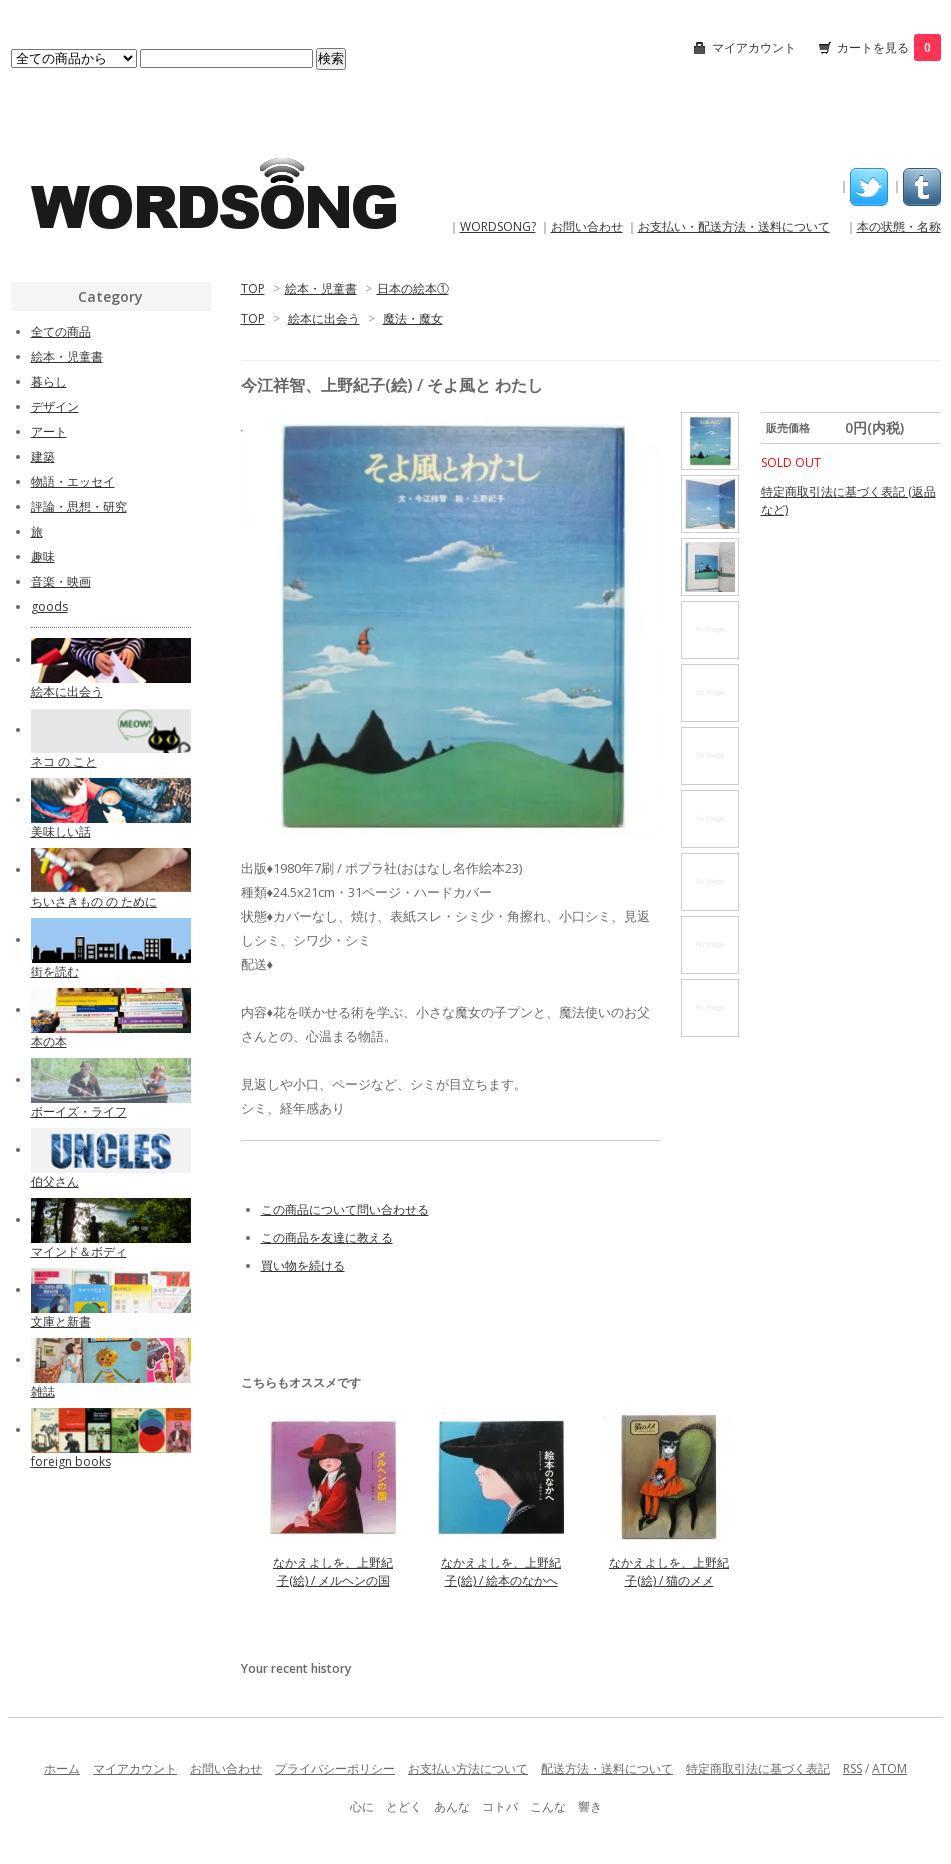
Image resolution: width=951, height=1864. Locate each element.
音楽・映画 (61, 581)
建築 (43, 456)
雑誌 (43, 1391)
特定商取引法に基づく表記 (758, 1768)
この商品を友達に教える (327, 1237)
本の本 (49, 1041)
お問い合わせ (587, 226)
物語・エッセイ (73, 481)
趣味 (43, 556)
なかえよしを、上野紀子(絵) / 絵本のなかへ (501, 1571)
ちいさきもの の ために (94, 901)
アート (49, 431)
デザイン (55, 406)
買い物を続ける (303, 1265)
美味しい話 (61, 831)
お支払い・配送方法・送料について (734, 226)
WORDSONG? (498, 226)
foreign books (71, 1461)
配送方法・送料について (607, 1768)
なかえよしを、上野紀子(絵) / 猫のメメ (669, 1571)
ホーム (62, 1768)
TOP (253, 288)
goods (49, 606)
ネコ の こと (64, 761)
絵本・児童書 (321, 288)
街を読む (55, 971)
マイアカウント (754, 47)
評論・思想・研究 (79, 506)
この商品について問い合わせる (345, 1209)
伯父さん (55, 1181)
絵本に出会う (324, 318)
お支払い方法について (468, 1768)
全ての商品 (61, 331)
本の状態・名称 (899, 226)
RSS (852, 1768)
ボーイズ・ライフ (79, 1111)
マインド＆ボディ (79, 1251)
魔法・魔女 (413, 318)
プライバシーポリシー (335, 1768)
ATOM (889, 1768)
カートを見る (889, 47)
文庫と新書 (61, 1321)
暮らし (49, 381)
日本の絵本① (413, 288)
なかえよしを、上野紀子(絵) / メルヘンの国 (333, 1571)
